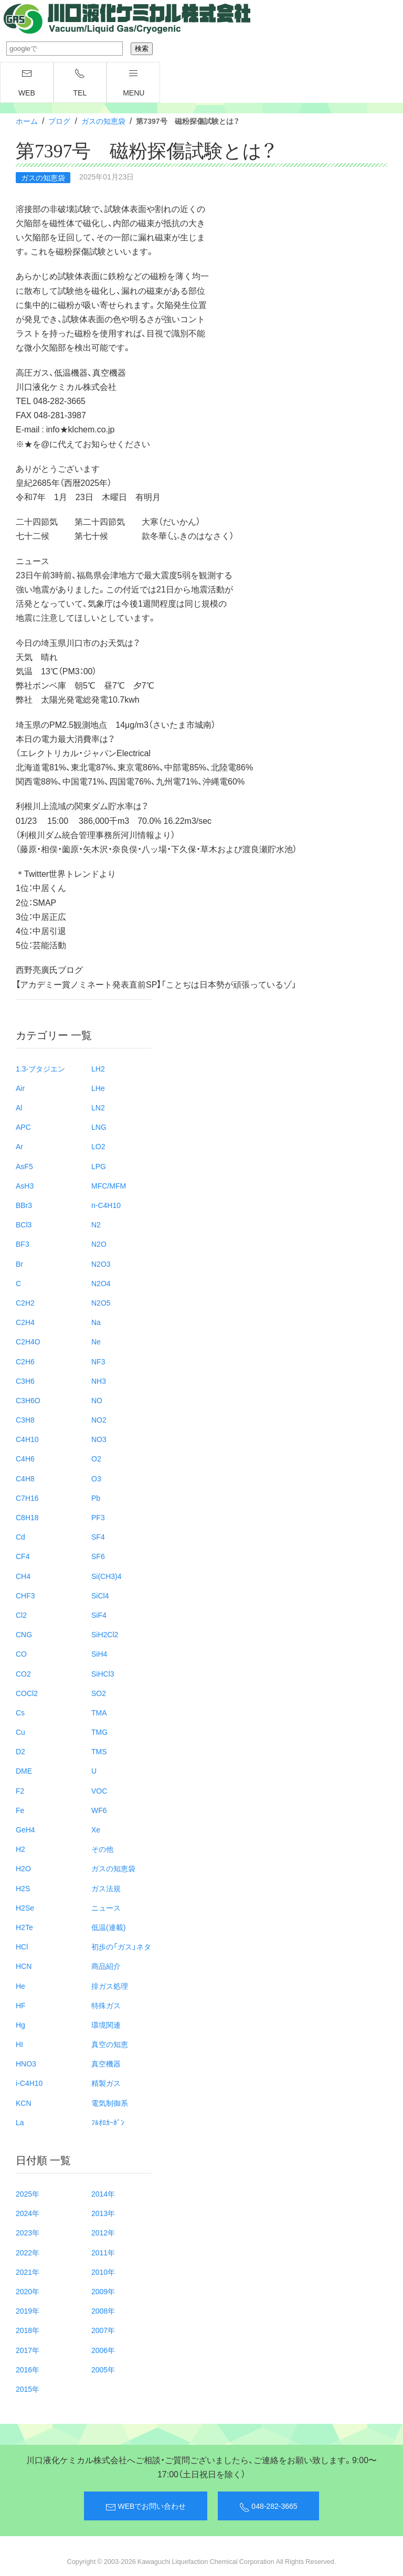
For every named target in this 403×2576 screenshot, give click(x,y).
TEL (80, 83)
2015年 (27, 2388)
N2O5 (101, 1302)
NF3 (98, 1361)
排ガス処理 (109, 1985)
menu (133, 83)
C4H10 (27, 1439)
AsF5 (24, 1166)
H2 (20, 1848)
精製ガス (106, 2082)
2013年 (103, 2213)
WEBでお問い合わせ (145, 2506)
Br (19, 1263)
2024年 (27, 2213)
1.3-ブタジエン (40, 1068)
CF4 (22, 1556)
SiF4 (99, 1614)
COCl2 (27, 1693)
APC (23, 1126)
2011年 (103, 2252)
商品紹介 (106, 1965)
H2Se (25, 1907)
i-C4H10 (29, 2082)
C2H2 (25, 1302)
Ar (19, 1146)
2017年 (27, 2350)
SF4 (98, 1536)
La (20, 2122)
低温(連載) (108, 1927)
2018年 (27, 2330)
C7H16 (27, 1497)
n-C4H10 (106, 1205)
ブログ (59, 120)
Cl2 (21, 1614)
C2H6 (25, 1361)
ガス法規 (106, 1888)
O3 (96, 1478)
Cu (20, 1731)
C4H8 (25, 1478)
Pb (95, 1497)
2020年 (27, 2291)
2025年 (27, 2193)
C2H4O (28, 1341)
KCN (23, 2102)
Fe (20, 1810)
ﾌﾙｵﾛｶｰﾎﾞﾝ (107, 2122)
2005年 (103, 2369)
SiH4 (99, 1653)
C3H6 (25, 1380)
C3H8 (25, 1419)
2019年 (27, 2310)
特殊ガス (106, 2005)
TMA (99, 1712)
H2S (23, 1888)
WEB (26, 83)
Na (96, 1322)
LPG (98, 1166)
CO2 (23, 1673)
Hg (20, 2024)
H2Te (24, 1927)
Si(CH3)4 (106, 1576)
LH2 (98, 1068)
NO (96, 1400)
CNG (24, 1634)
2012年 (103, 2232)
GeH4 (25, 1829)
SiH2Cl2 (104, 1634)
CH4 (23, 1576)
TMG (99, 1731)
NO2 (99, 1419)
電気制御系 (109, 2102)
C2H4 (25, 1322)
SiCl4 (100, 1595)
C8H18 (27, 1517)
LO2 (98, 1146)
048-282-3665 (268, 2506)
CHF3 (25, 1595)
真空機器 (106, 2063)
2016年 (27, 2369)
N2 (96, 1224)
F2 (20, 1790)
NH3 (98, 1380)
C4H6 (25, 1458)
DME (24, 1770)
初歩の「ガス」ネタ (121, 1946)
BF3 (22, 1243)
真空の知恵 (109, 2044)
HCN (23, 1965)
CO (21, 1653)
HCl (22, 1946)
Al (19, 1107)
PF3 (98, 1517)
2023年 (27, 2232)
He (20, 1985)
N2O (99, 1243)
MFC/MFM (108, 1185)
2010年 (103, 2271)
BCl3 (23, 1224)
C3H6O (28, 1400)
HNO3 (26, 2063)
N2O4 (101, 1283)
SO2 (98, 1693)
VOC (99, 1790)
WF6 (99, 1810)
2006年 (103, 2350)
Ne (96, 1341)
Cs (20, 1712)
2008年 (103, 2310)
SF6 (98, 1556)
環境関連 (106, 2024)
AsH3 (25, 1185)
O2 (96, 1458)
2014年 (103, 2193)
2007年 (103, 2330)
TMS (99, 1751)
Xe (95, 1829)
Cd (20, 1536)
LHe (98, 1088)
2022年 (27, 2252)
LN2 (98, 1107)
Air (20, 1088)
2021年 (27, 2271)
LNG (99, 1126)
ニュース (106, 1907)
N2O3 (101, 1263)
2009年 (103, 2291)
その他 (102, 1848)
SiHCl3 (102, 1673)
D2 (20, 1751)
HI (19, 2044)
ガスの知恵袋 (103, 120)
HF (21, 2005)
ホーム (27, 120)
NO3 (99, 1439)
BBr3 (24, 1205)
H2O (23, 1868)
